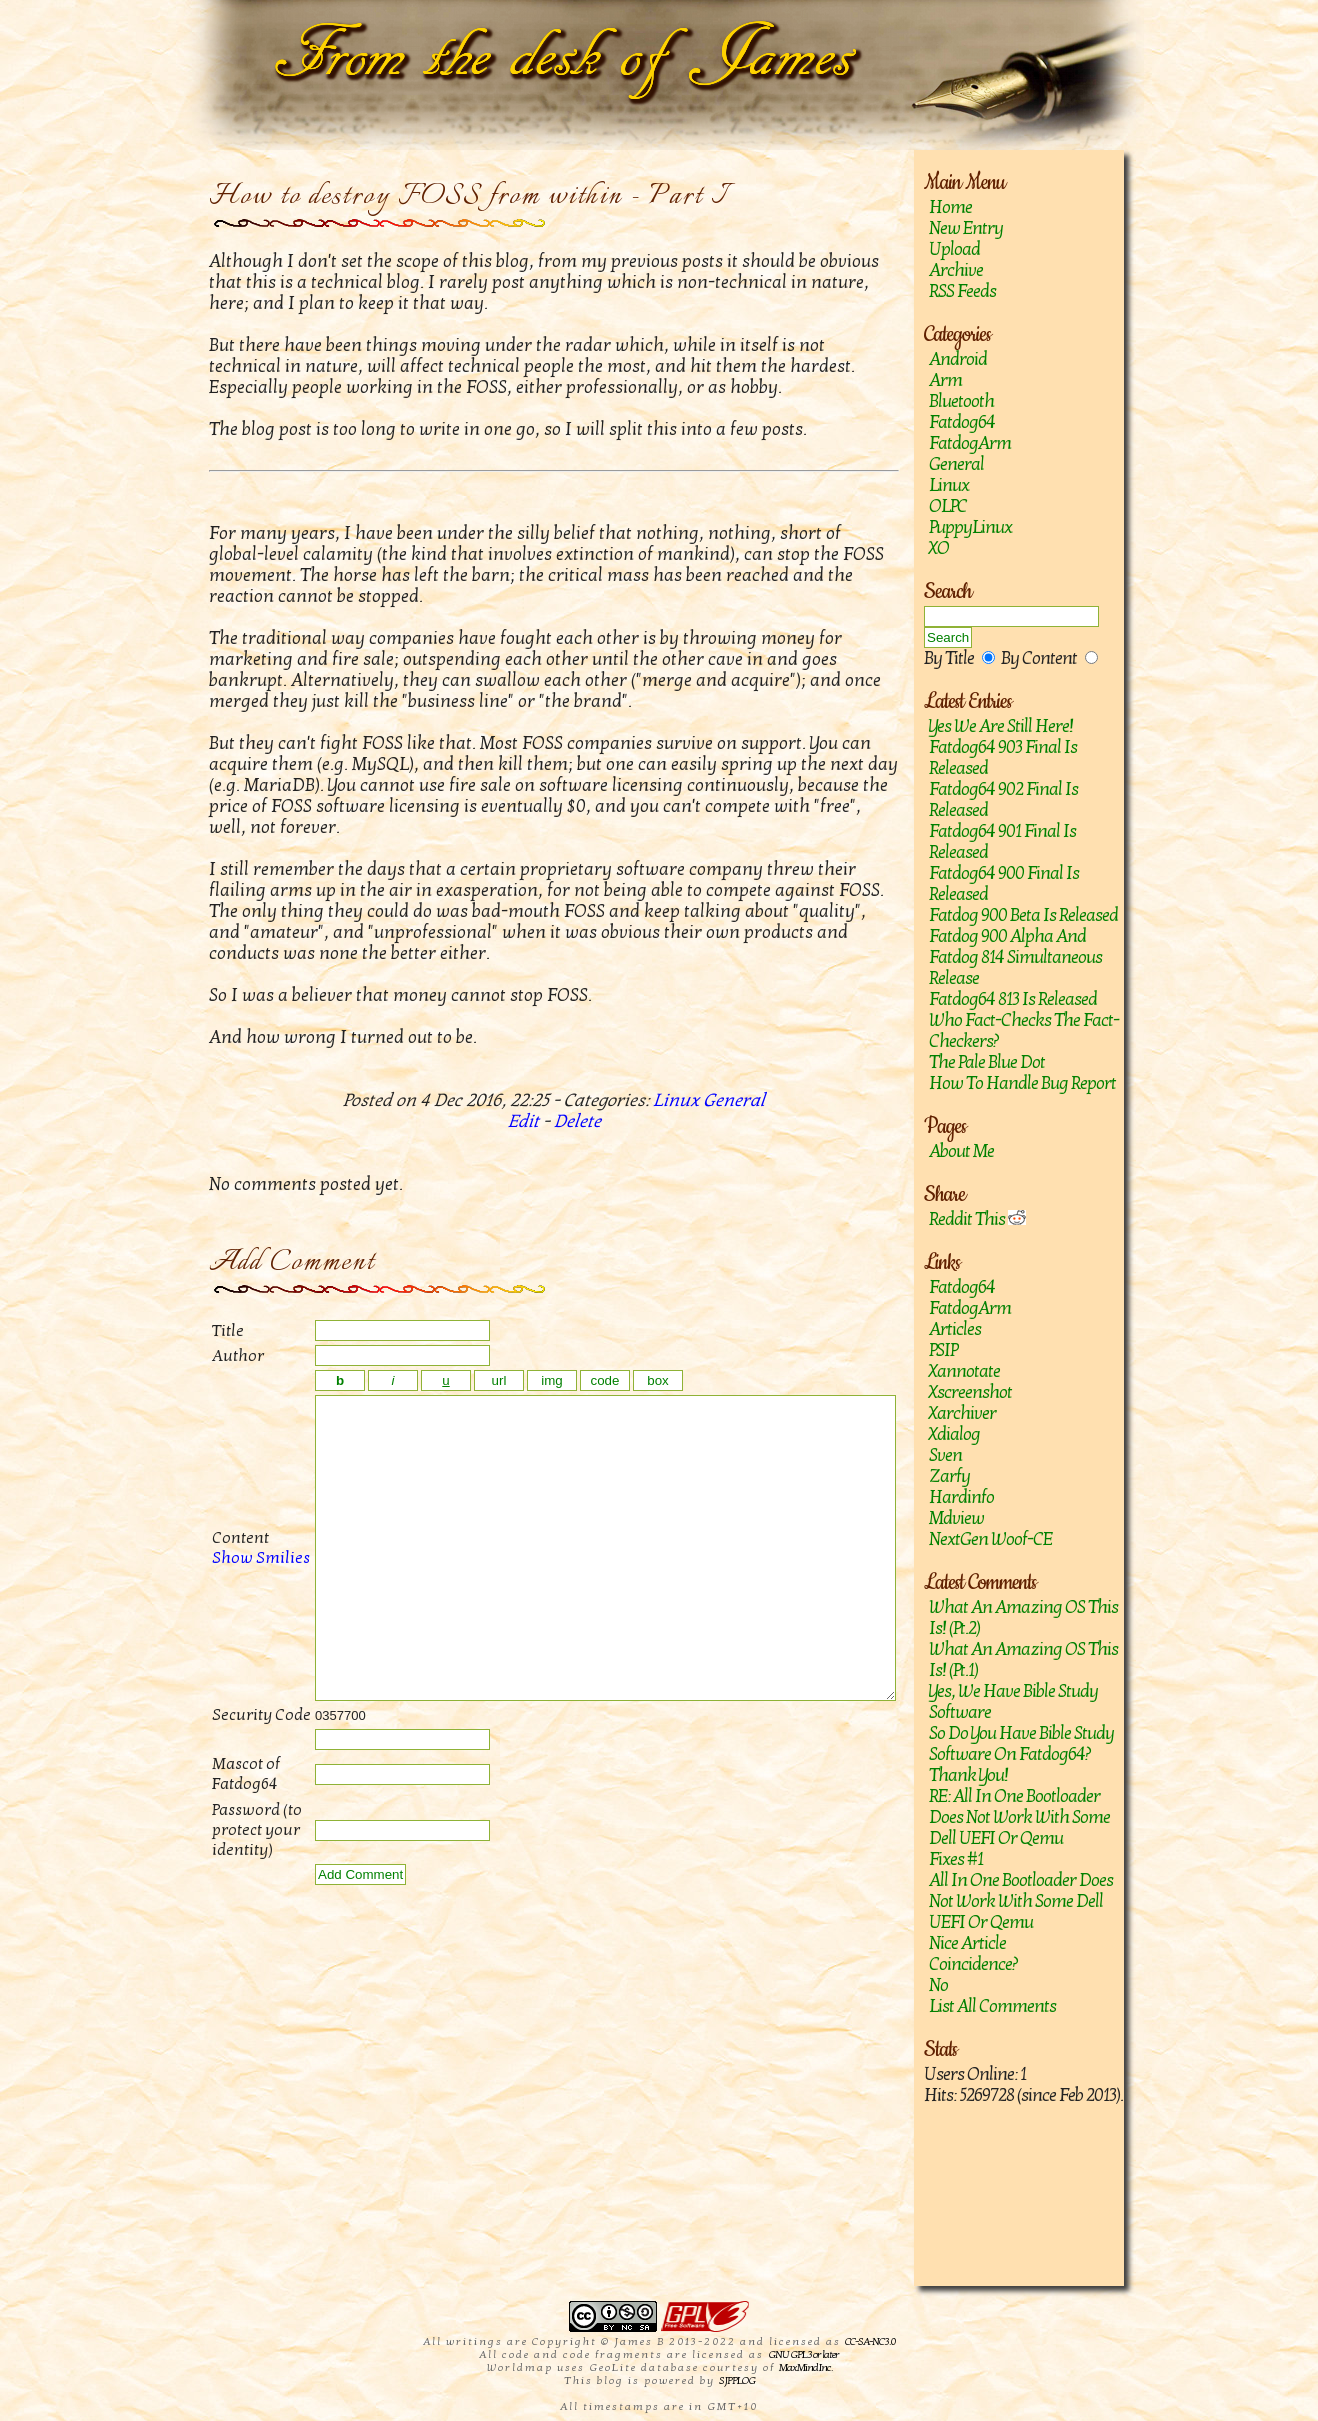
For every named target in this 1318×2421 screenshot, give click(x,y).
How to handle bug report (1022, 1083)
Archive (956, 270)
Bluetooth (961, 401)
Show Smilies (239, 1588)
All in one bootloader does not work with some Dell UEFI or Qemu (1021, 1901)
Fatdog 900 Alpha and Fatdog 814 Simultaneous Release (1015, 957)
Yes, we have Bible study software (1013, 1702)
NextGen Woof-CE (990, 1539)
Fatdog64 (962, 422)
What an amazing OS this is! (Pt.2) (1023, 1618)
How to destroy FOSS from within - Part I (468, 196)
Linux (949, 485)
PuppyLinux (970, 527)
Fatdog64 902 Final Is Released (1003, 800)
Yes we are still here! (1001, 726)
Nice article (967, 1943)
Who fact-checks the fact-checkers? (1024, 1031)
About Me (961, 1151)
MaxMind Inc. (805, 2367)
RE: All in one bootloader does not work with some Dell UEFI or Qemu (1019, 1817)
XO (939, 548)
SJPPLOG (737, 2380)
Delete (577, 1121)
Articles (955, 1329)
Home (950, 207)
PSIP (943, 1350)
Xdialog (954, 1434)
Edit (523, 1121)
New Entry (966, 228)
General (956, 464)
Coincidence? (973, 1964)
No (938, 1985)
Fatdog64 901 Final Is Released (1002, 842)
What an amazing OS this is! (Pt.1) (1023, 1660)
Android (958, 359)
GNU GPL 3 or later (803, 2354)
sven (945, 1455)
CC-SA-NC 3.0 (870, 2341)
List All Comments (992, 2006)
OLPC (948, 506)
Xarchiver (962, 1413)
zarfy (949, 1476)
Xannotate (964, 1371)
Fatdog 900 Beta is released (1023, 915)
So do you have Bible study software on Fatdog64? (1021, 1744)
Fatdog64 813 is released (1013, 999)
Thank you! (968, 1775)
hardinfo (961, 1497)
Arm (945, 380)
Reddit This (977, 1219)
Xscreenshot (970, 1392)
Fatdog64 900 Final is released (1004, 884)
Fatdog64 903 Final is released (1003, 758)
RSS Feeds (962, 291)
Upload (954, 249)
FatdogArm (970, 443)
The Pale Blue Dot (987, 1062)
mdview (956, 1518)
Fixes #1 (956, 1859)
